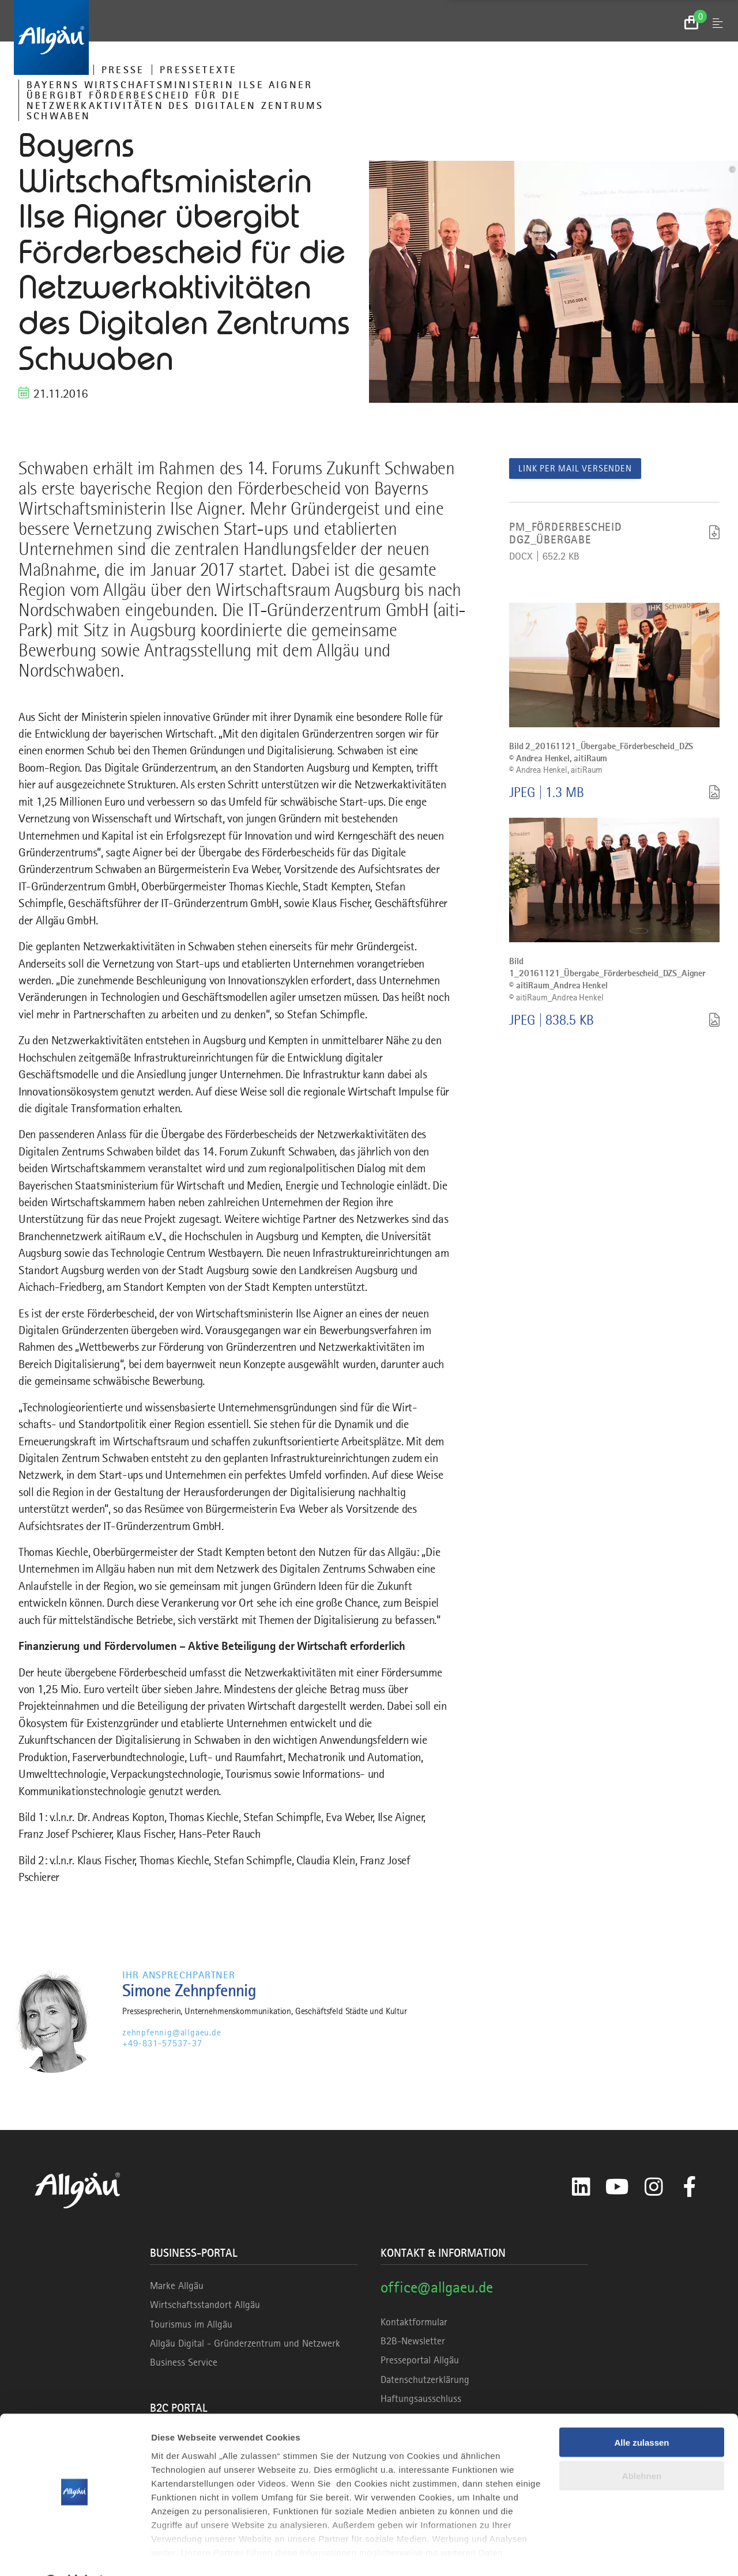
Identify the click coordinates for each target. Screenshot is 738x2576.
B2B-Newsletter (413, 2341)
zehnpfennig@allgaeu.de (171, 2032)
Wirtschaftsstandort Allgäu (205, 2304)
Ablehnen (641, 2447)
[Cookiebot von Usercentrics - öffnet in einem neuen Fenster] (74, 2553)
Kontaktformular (414, 2322)
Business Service (183, 2362)
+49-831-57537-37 (162, 2043)
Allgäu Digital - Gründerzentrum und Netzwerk (245, 2343)
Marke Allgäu (177, 2285)
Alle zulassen (641, 2413)
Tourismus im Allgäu (191, 2324)
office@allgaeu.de (437, 2287)
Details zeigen (180, 2553)
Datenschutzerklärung (425, 2379)
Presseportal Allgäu (420, 2360)
